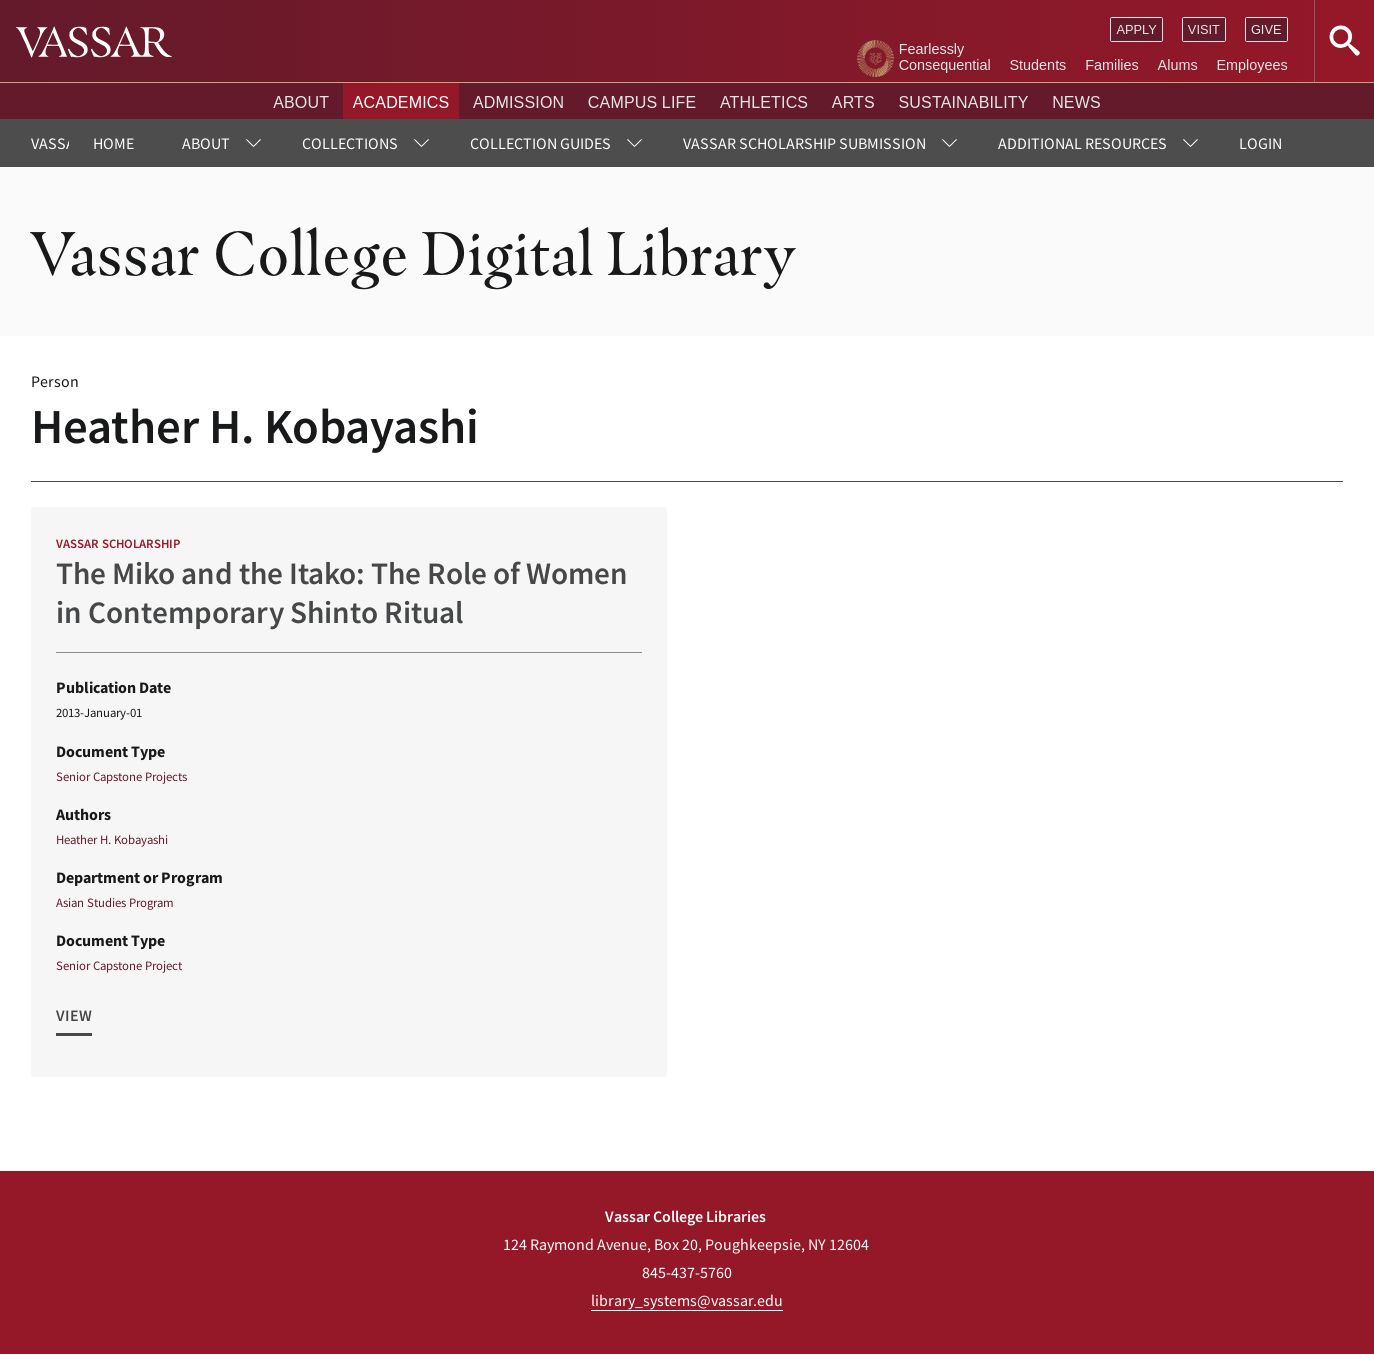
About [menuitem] (206, 143)
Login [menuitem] (1260, 143)
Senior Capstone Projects (121, 776)
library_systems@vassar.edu (687, 1300)
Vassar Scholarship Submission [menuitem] (804, 143)
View (74, 1016)
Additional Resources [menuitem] (1082, 143)
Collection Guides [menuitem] (540, 143)
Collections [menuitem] (350, 143)
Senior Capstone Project (119, 966)
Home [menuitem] (113, 143)
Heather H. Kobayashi (112, 839)
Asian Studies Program (115, 902)
